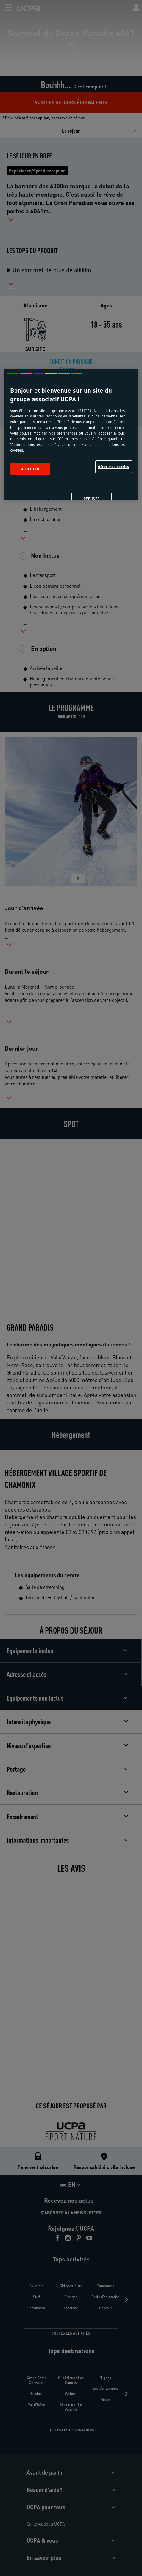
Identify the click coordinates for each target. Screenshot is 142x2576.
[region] (71, 434)
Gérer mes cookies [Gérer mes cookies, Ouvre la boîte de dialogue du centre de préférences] (113, 466)
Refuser (92, 499)
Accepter (30, 469)
